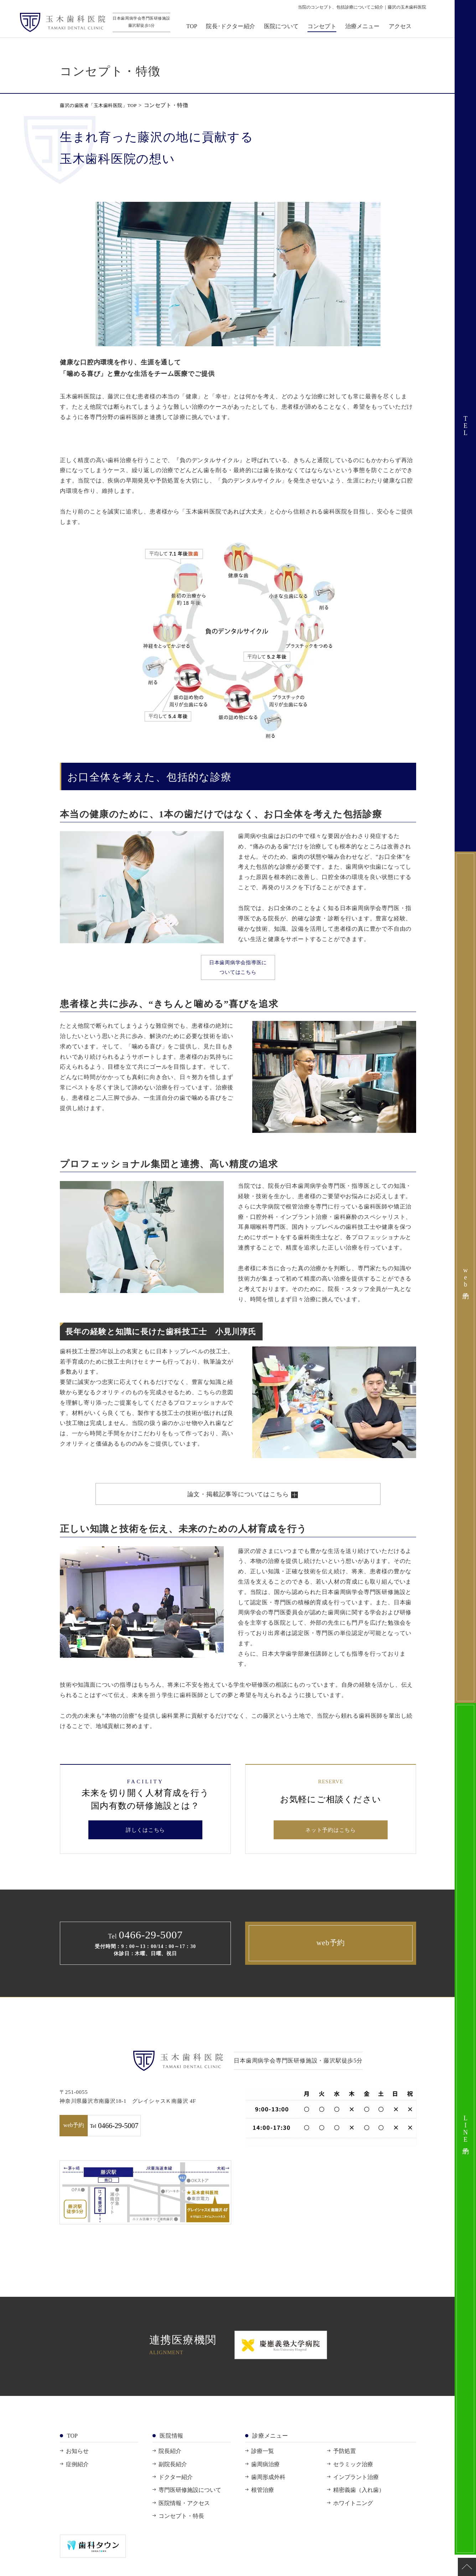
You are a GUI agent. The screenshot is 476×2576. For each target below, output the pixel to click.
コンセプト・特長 (181, 2528)
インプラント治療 (356, 2489)
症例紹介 (77, 2476)
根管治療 (262, 2502)
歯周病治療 (265, 2476)
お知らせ (77, 2463)
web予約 (331, 1954)
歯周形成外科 (268, 2489)
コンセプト (326, 29)
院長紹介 (170, 2463)
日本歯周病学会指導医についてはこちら (238, 971)
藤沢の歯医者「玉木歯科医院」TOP (104, 105)
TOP (196, 29)
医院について (285, 29)
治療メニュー (366, 29)
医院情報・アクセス (184, 2515)
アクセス (404, 29)
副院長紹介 (173, 2476)
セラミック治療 (353, 2476)
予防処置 (344, 2463)
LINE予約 (465, 2129)
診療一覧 (262, 2463)
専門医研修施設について (190, 2502)
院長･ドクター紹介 (234, 29)
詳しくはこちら (145, 1840)
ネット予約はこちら (330, 1840)
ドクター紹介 (176, 2489)
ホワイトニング (353, 2515)
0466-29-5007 (189, 2137)
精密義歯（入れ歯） (358, 2502)
